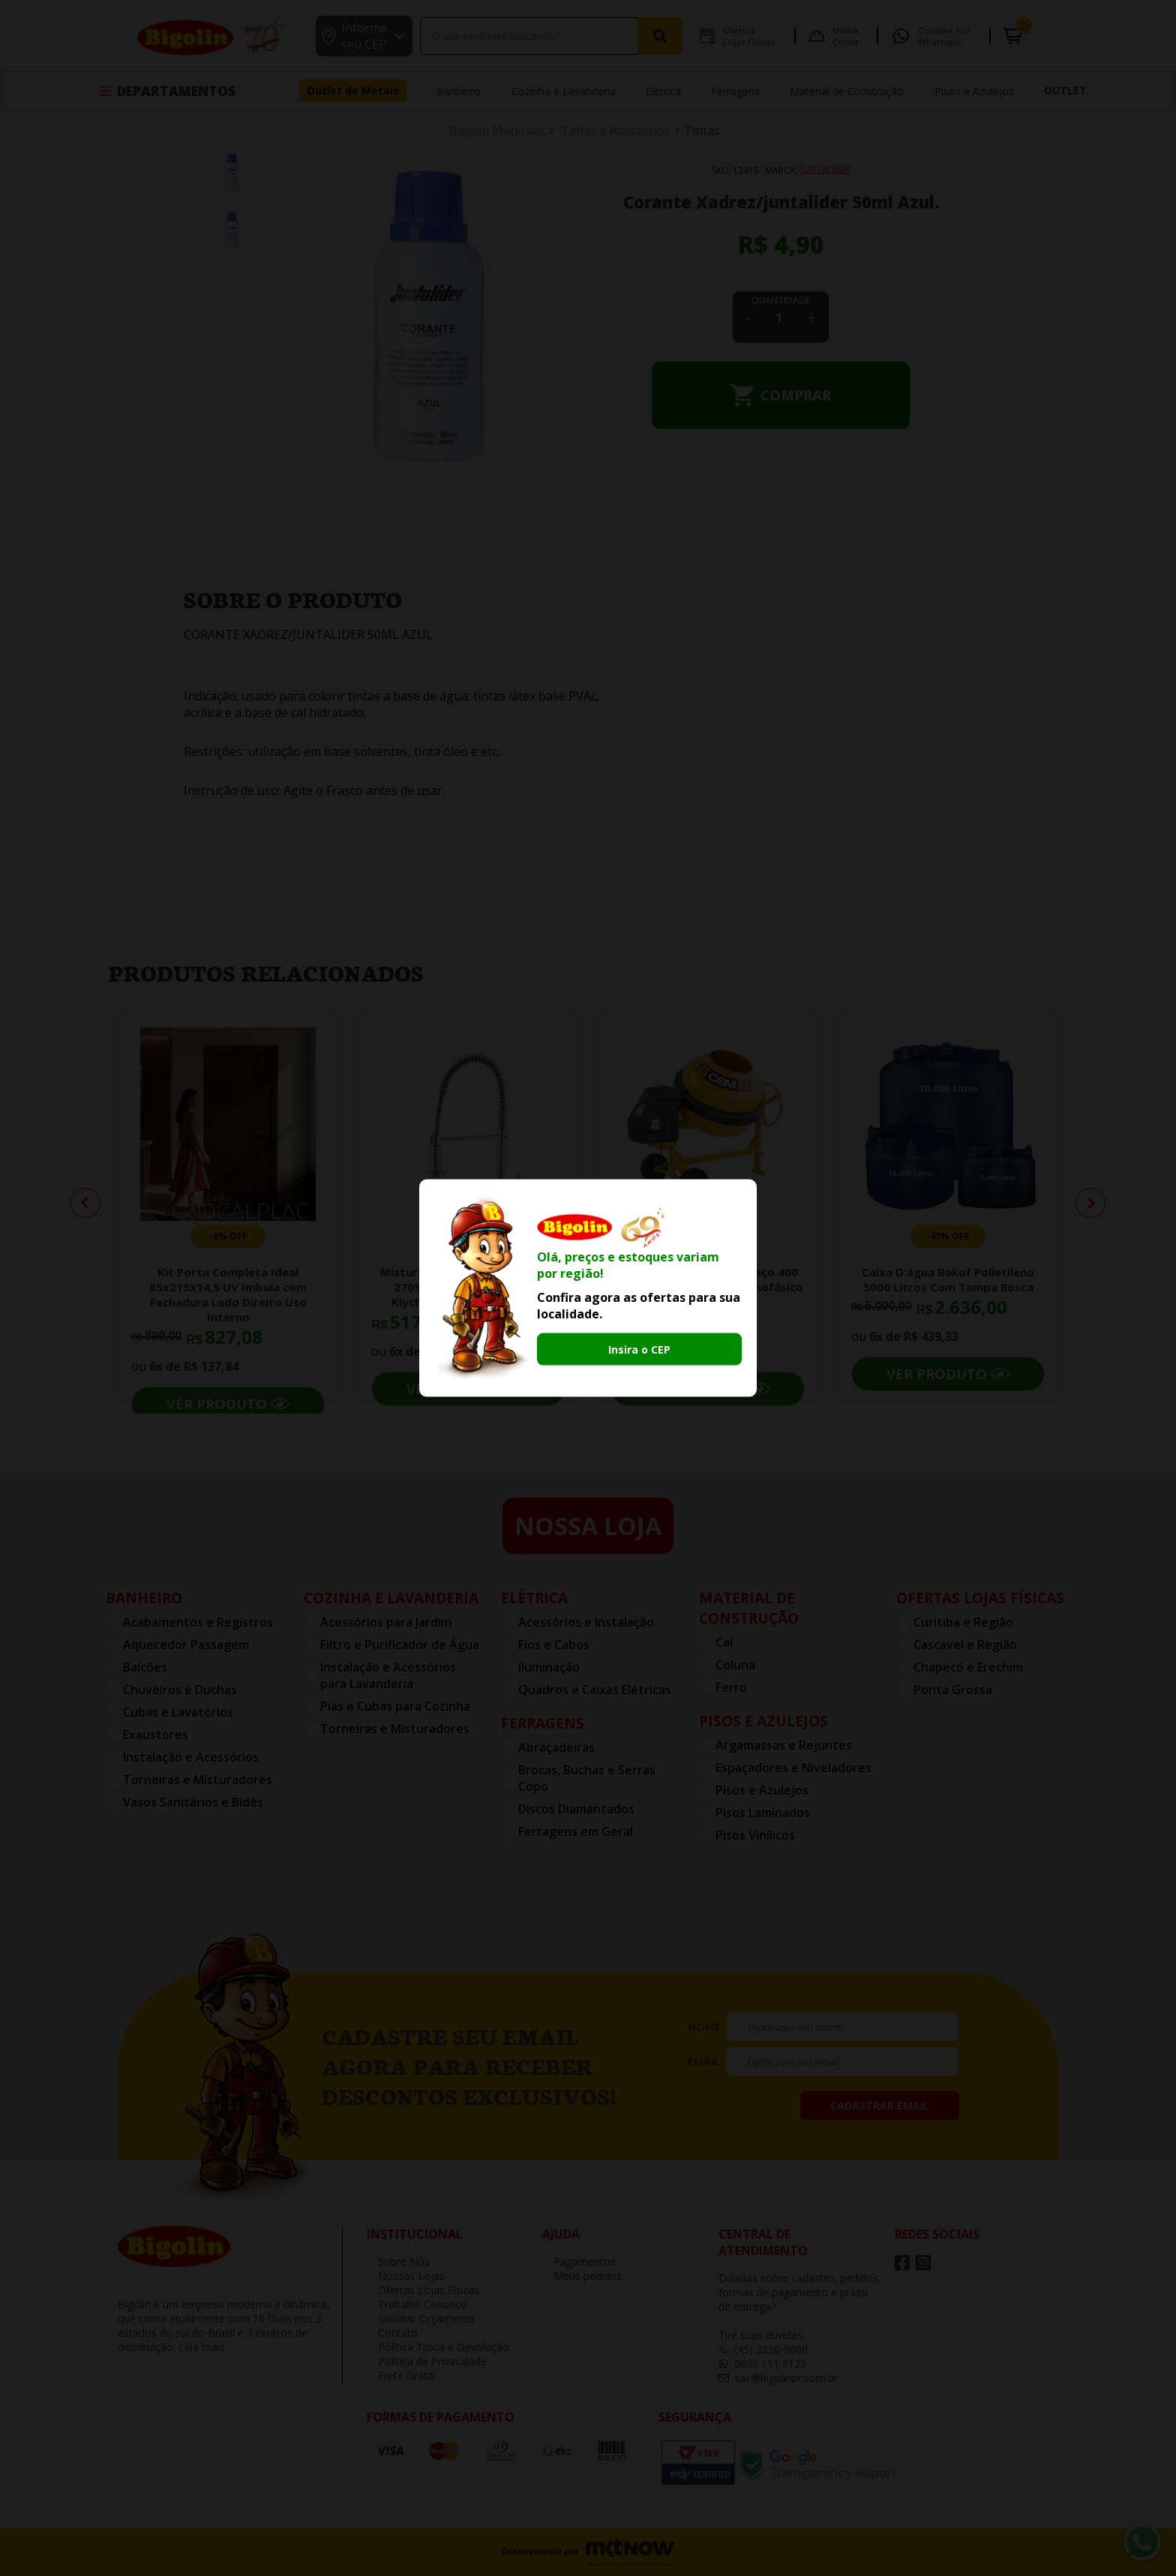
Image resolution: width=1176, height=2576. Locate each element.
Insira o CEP (639, 1349)
